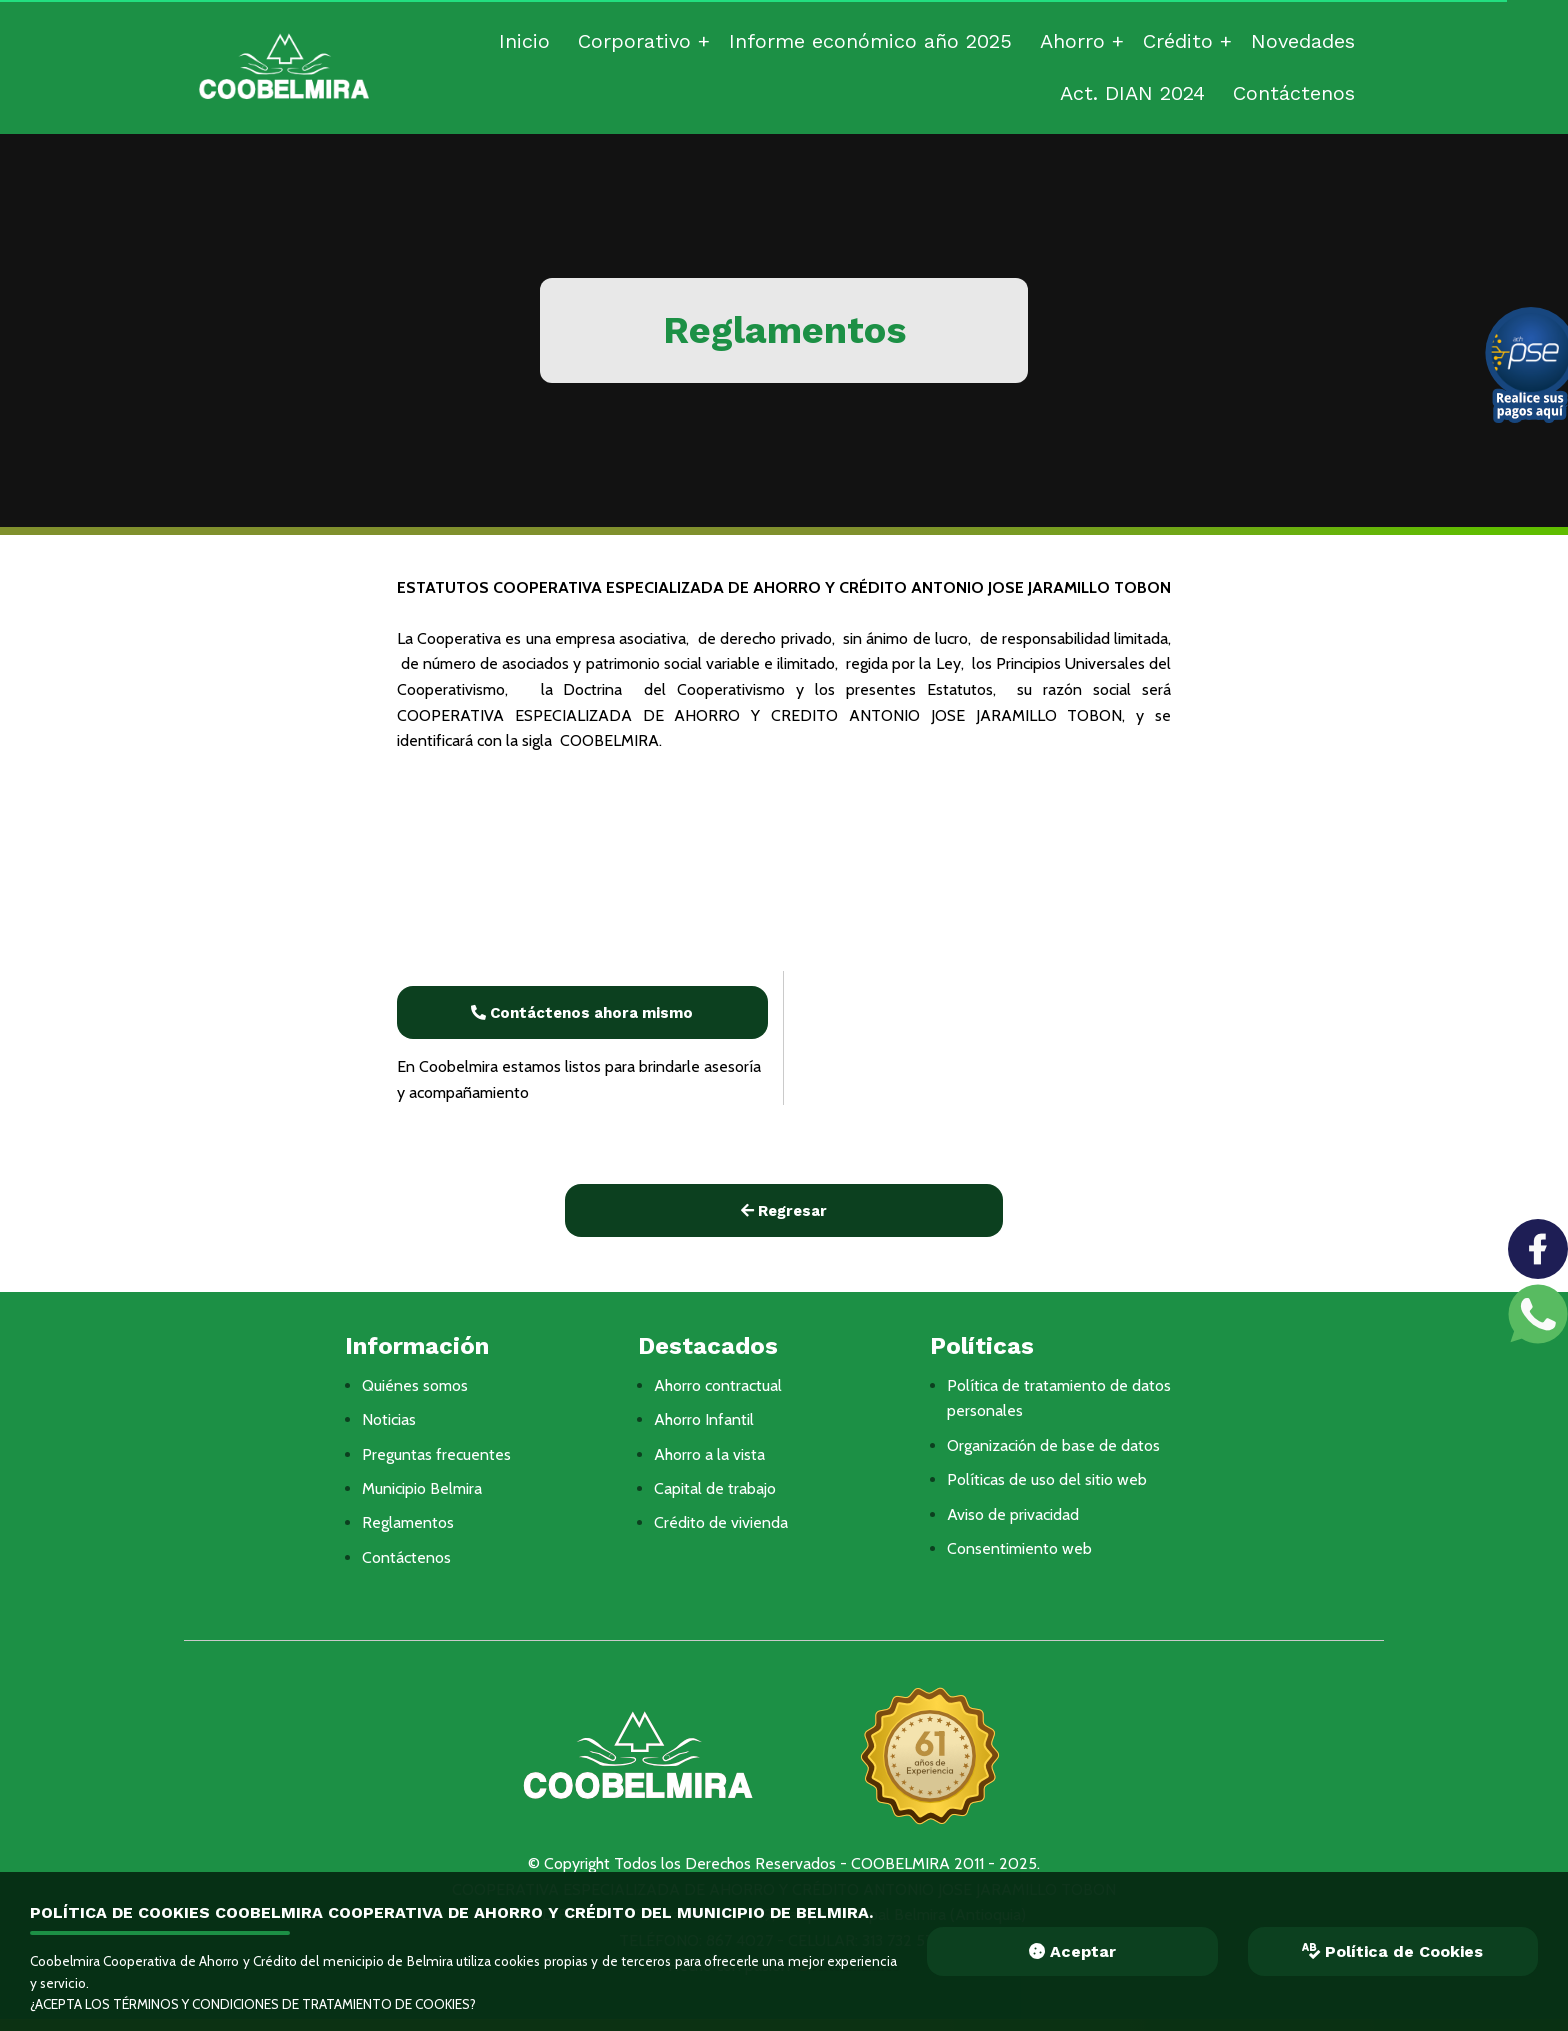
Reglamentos (408, 1522)
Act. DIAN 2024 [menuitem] (1132, 93)
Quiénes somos (415, 1385)
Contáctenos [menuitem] (1294, 93)
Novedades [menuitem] (1303, 41)
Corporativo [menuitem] (634, 41)
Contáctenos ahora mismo (582, 1013)
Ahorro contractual (718, 1385)
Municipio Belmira (422, 1488)
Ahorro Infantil (704, 1419)
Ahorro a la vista (709, 1454)
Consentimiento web (1019, 1548)
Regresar (784, 1211)
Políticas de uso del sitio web (1047, 1479)
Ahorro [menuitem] (1072, 41)
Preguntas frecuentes (436, 1454)
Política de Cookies (1392, 1951)
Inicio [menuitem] (524, 41)
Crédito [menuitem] (1178, 41)
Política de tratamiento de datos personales (1059, 1398)
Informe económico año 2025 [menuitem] (870, 41)
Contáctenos (406, 1557)
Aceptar (1072, 1951)
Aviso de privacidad (1013, 1514)
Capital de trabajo (715, 1488)
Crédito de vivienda (721, 1522)
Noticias (389, 1419)
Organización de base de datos (1053, 1445)
